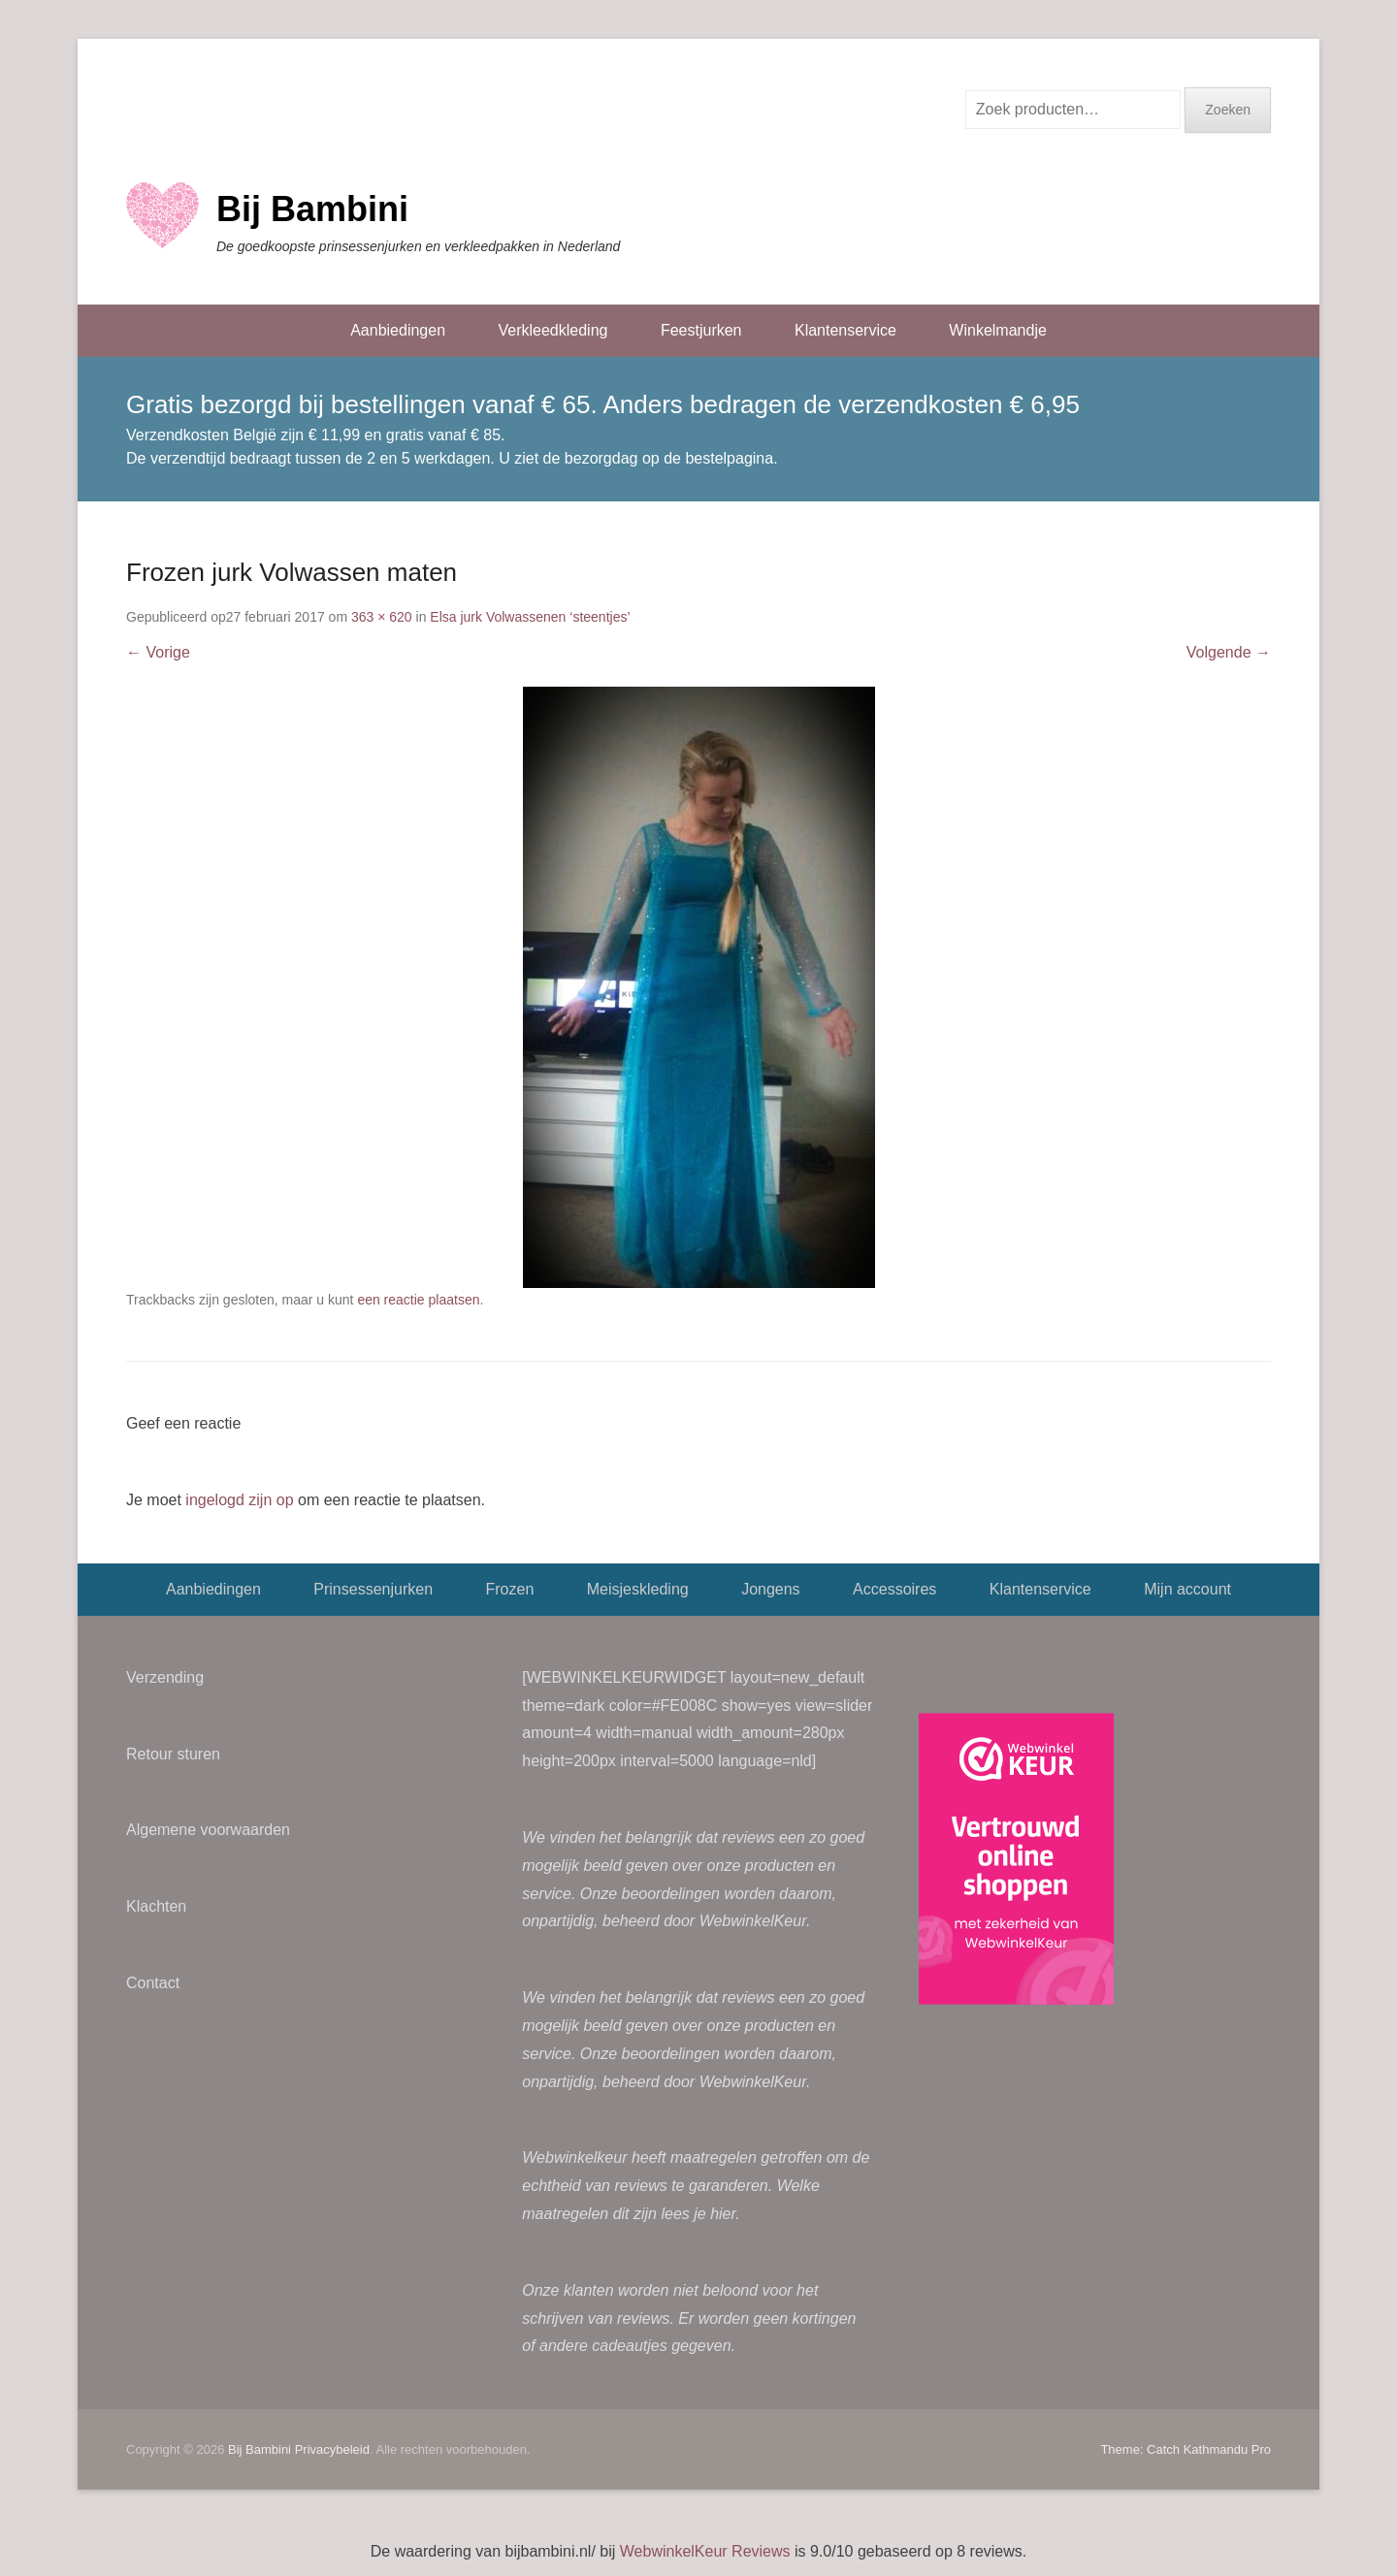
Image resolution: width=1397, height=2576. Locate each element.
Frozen (509, 1589)
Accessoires (894, 1589)
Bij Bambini (312, 209)
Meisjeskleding (638, 1589)
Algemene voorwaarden (208, 1829)
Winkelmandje (997, 330)
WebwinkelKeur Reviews (705, 2551)
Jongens (770, 1589)
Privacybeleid (332, 2449)
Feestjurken (701, 330)
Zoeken (1228, 109)
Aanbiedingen (397, 330)
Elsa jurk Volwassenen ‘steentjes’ (530, 617)
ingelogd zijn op (239, 1500)
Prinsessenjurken (373, 1589)
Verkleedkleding (552, 330)
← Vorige (158, 652)
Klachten (156, 1906)
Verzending (165, 1677)
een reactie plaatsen (418, 1299)
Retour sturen (173, 1754)
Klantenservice (845, 330)
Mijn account (1187, 1589)
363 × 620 (381, 617)
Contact (152, 1983)
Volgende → (1228, 652)
